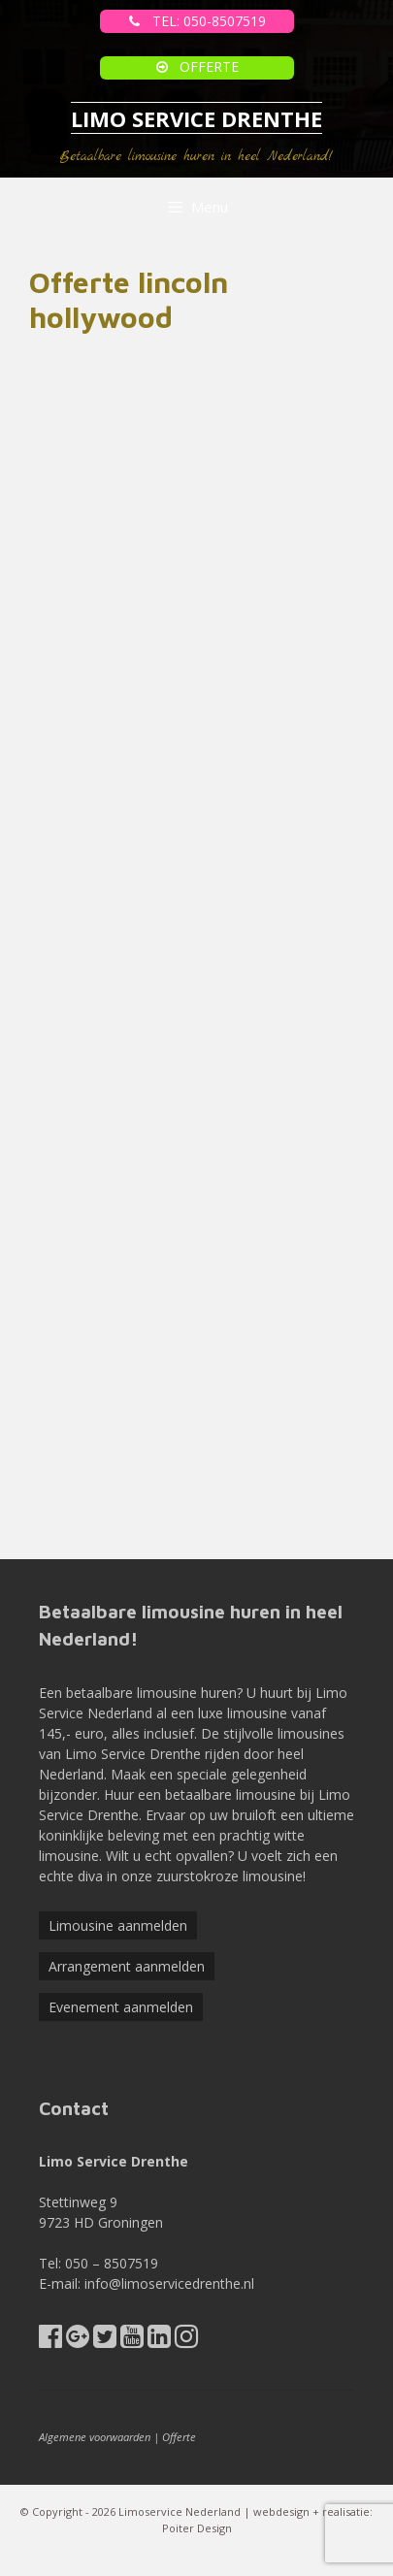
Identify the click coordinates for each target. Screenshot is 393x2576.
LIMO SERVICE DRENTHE (196, 118)
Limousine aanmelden (118, 1925)
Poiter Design (197, 2528)
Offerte (179, 2436)
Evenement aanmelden (121, 2007)
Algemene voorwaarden (94, 2436)
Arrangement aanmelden (127, 1966)
